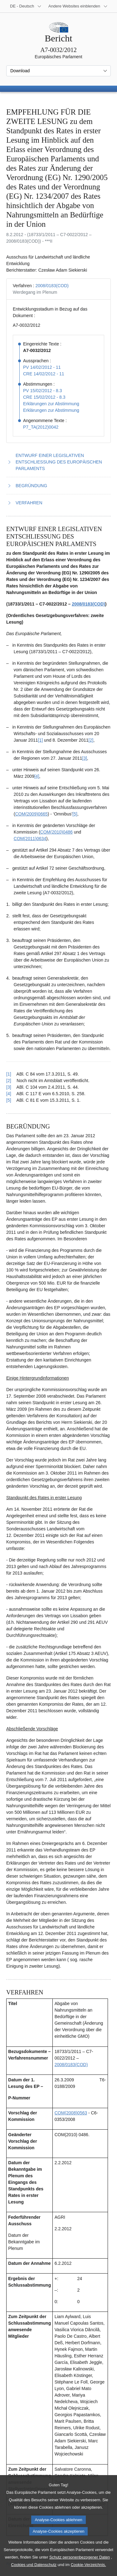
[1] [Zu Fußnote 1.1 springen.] (40, 740)
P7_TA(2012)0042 (40, 427)
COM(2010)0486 (56, 831)
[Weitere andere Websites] (78, 6)
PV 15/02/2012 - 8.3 (42, 390)
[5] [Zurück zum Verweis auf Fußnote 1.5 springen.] (8, 1100)
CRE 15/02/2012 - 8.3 (44, 397)
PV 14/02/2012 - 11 (42, 367)
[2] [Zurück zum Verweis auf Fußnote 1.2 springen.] (8, 1080)
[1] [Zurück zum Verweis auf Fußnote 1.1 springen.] (8, 1074)
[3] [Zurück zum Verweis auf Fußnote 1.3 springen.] (8, 1087)
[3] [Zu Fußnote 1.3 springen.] (84, 758)
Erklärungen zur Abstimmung (51, 403)
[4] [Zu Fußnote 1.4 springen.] (36, 776)
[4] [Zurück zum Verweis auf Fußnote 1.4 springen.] (8, 1093)
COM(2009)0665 (31, 813)
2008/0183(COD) (52, 285)
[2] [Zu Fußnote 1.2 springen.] (91, 740)
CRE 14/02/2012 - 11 (43, 373)
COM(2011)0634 (30, 838)
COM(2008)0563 (71, 2112)
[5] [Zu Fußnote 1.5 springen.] (74, 813)
